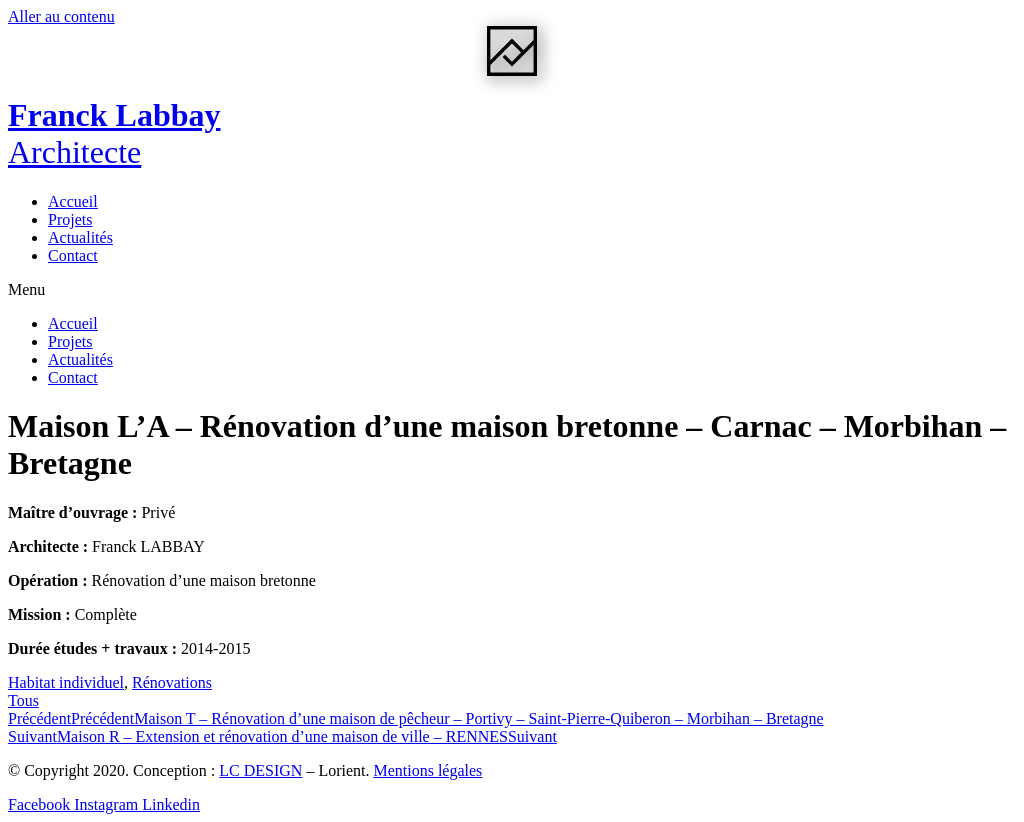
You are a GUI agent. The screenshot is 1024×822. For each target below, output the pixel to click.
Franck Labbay (114, 133)
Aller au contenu (61, 16)
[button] (512, 290)
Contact (73, 255)
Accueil (73, 201)
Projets (70, 219)
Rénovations (172, 682)
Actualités (80, 237)
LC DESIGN (260, 770)
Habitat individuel (66, 682)
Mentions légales (427, 770)
